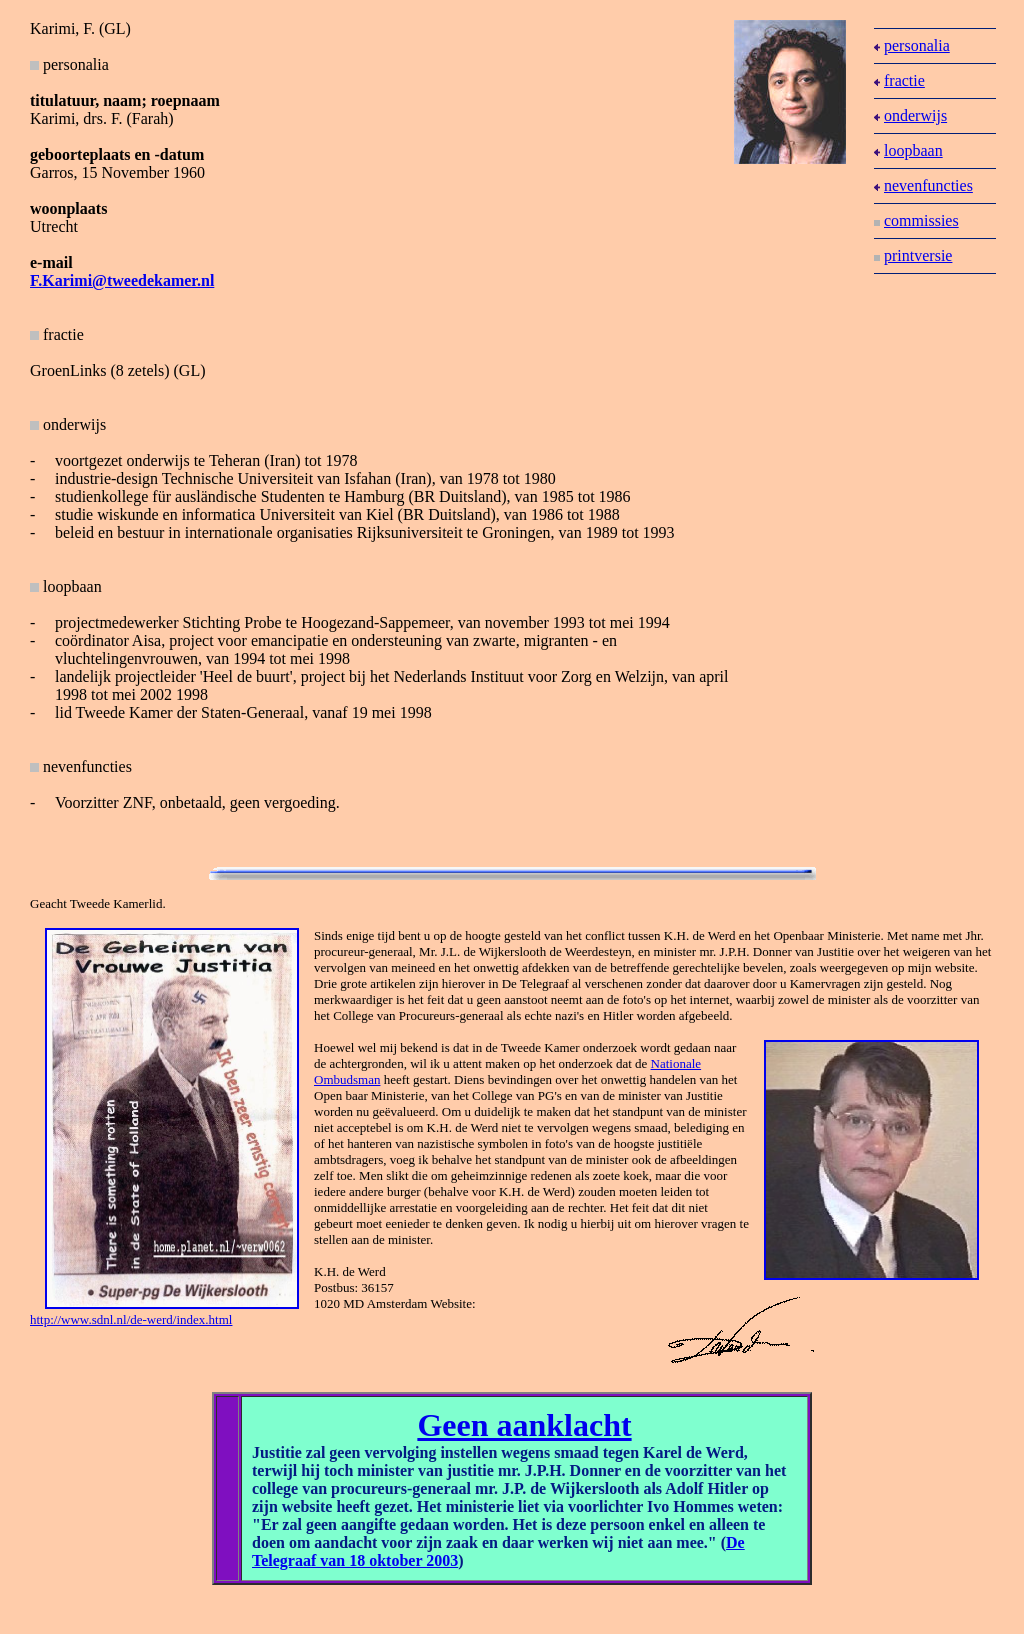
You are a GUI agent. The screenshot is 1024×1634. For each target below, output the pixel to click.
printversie (913, 255)
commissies (916, 220)
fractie (57, 334)
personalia (912, 45)
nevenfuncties (923, 185)
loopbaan (908, 150)
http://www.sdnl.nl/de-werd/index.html (131, 1319)
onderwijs (910, 115)
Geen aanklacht (524, 1425)
